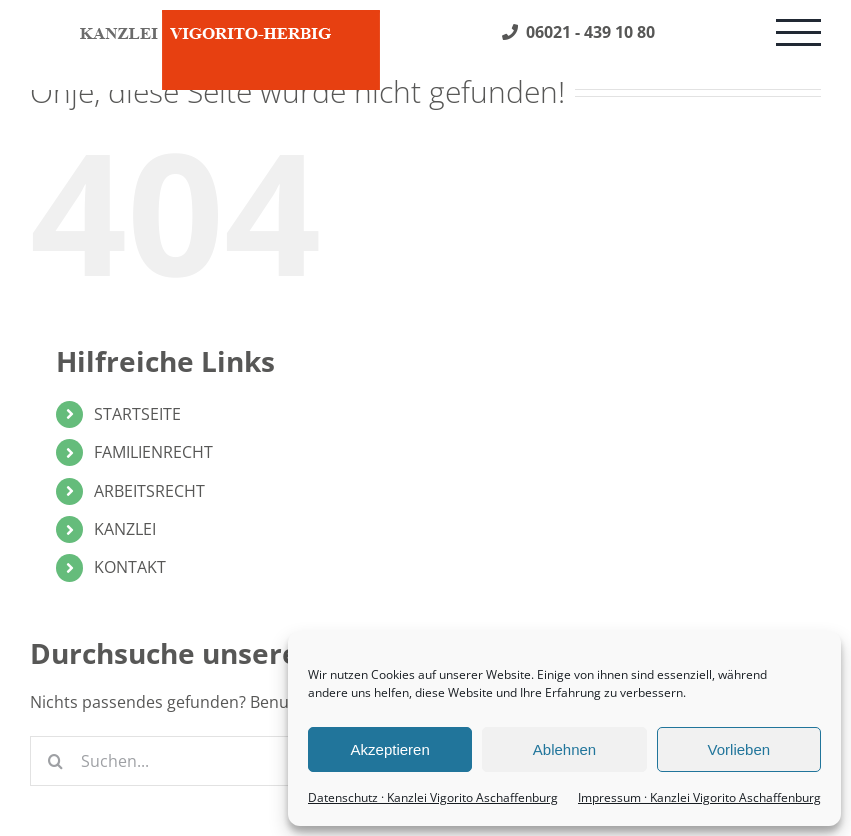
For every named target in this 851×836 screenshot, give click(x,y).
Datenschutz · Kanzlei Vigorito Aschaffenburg (433, 797)
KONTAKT (130, 567)
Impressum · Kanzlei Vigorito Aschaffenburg (699, 797)
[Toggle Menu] (798, 32)
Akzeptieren (390, 749)
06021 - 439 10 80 (578, 32)
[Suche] (55, 761)
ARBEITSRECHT (149, 491)
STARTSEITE (137, 414)
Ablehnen (564, 749)
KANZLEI (125, 529)
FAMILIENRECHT (153, 452)
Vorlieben (739, 749)
